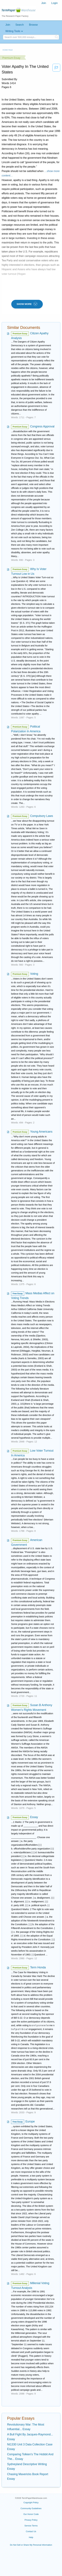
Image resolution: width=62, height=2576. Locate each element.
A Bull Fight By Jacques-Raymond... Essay (30, 2437)
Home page (7, 50)
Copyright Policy (31, 2502)
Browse (33, 24)
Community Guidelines (31, 2508)
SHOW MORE (27, 304)
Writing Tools (12, 31)
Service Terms (31, 2525)
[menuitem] (44, 3)
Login (54, 3)
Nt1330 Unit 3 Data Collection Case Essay (29, 2447)
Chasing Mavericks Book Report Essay (27, 2476)
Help (31, 2537)
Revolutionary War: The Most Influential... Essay (25, 2427)
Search (19, 24)
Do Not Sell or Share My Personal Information (31, 2545)
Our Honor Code (31, 2514)
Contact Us (31, 2531)
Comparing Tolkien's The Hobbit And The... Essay (30, 2457)
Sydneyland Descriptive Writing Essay (27, 2466)
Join (43, 3)
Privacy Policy (30, 2520)
